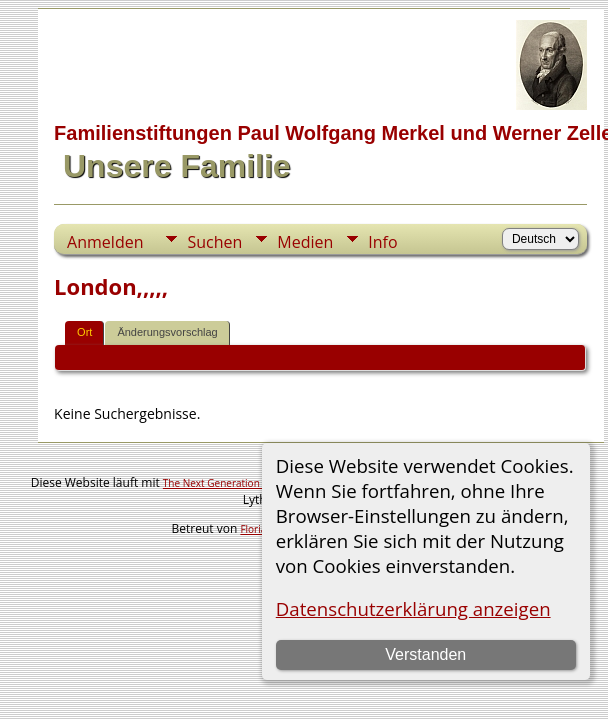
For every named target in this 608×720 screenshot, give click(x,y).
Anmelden (105, 242)
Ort (84, 332)
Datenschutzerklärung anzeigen (413, 608)
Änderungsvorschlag (167, 332)
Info (382, 242)
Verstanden (425, 654)
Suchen (214, 242)
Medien (305, 242)
